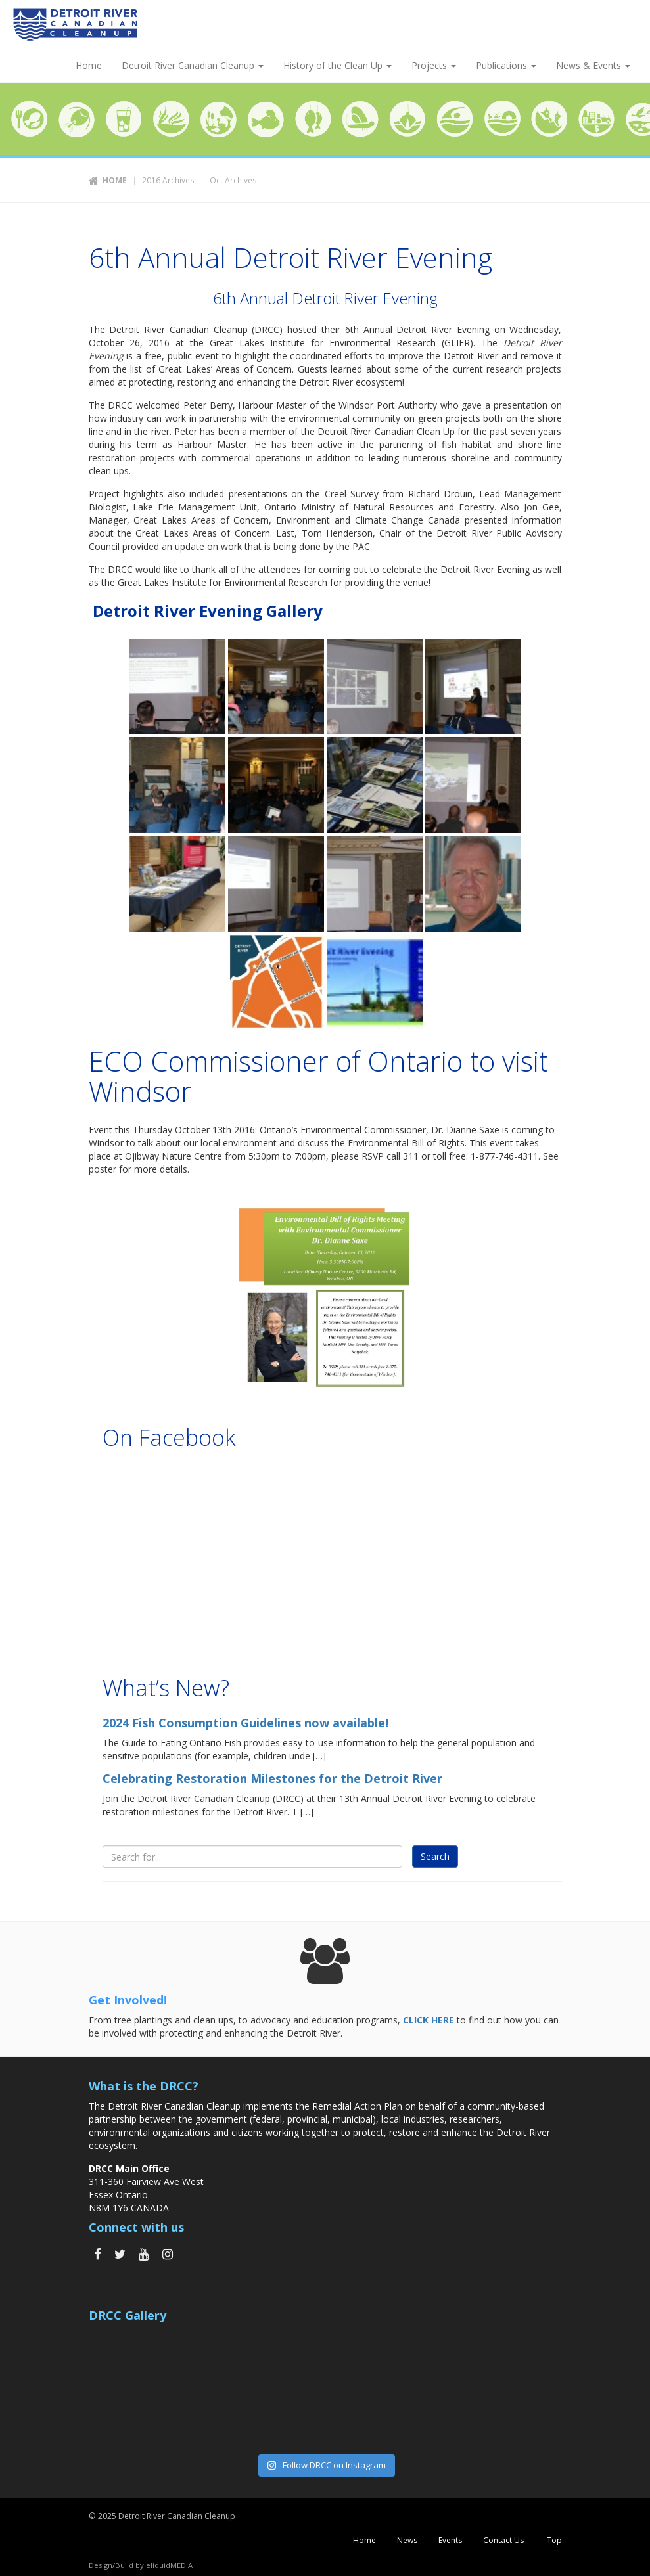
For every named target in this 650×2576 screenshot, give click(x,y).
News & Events (593, 65)
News (407, 2540)
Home (87, 65)
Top (553, 2540)
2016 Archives (168, 180)
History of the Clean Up (337, 65)
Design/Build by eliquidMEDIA (141, 2565)
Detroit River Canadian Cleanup (193, 65)
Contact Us (503, 2540)
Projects (433, 65)
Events (450, 2540)
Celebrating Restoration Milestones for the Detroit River (272, 1778)
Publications (506, 65)
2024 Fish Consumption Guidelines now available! (245, 1722)
